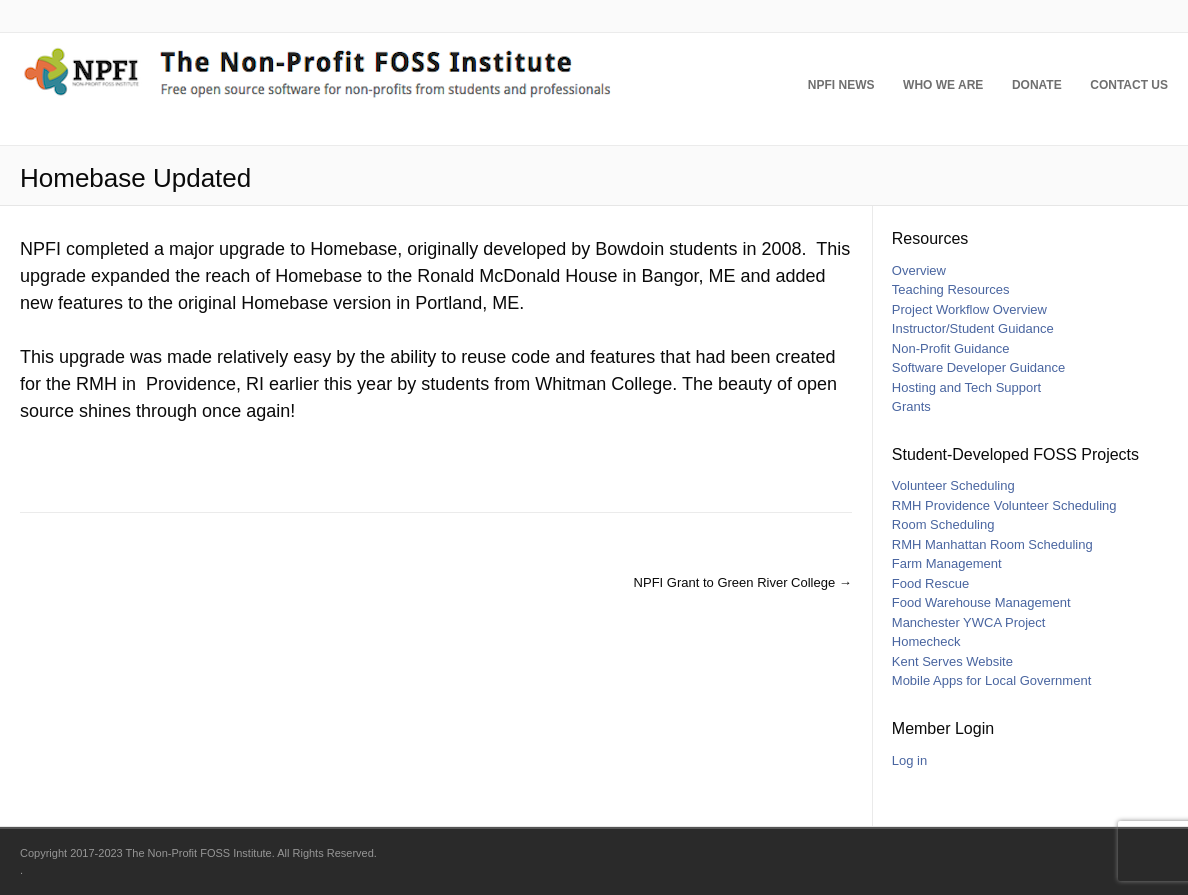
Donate (1032, 90)
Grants (911, 406)
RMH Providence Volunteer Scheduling (1004, 505)
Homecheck (926, 641)
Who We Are (933, 90)
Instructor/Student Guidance (973, 328)
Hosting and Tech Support (966, 387)
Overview (919, 270)
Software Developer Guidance (978, 367)
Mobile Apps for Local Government (991, 680)
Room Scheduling (943, 524)
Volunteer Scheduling (953, 485)
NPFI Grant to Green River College (743, 582)
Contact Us (1129, 90)
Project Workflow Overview (969, 309)
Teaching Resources (951, 289)
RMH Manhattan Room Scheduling (992, 544)
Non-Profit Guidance (951, 348)
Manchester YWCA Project (969, 622)
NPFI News (826, 90)
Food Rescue (930, 583)
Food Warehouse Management (981, 602)
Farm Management (947, 563)
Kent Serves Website (952, 661)
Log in (909, 760)
